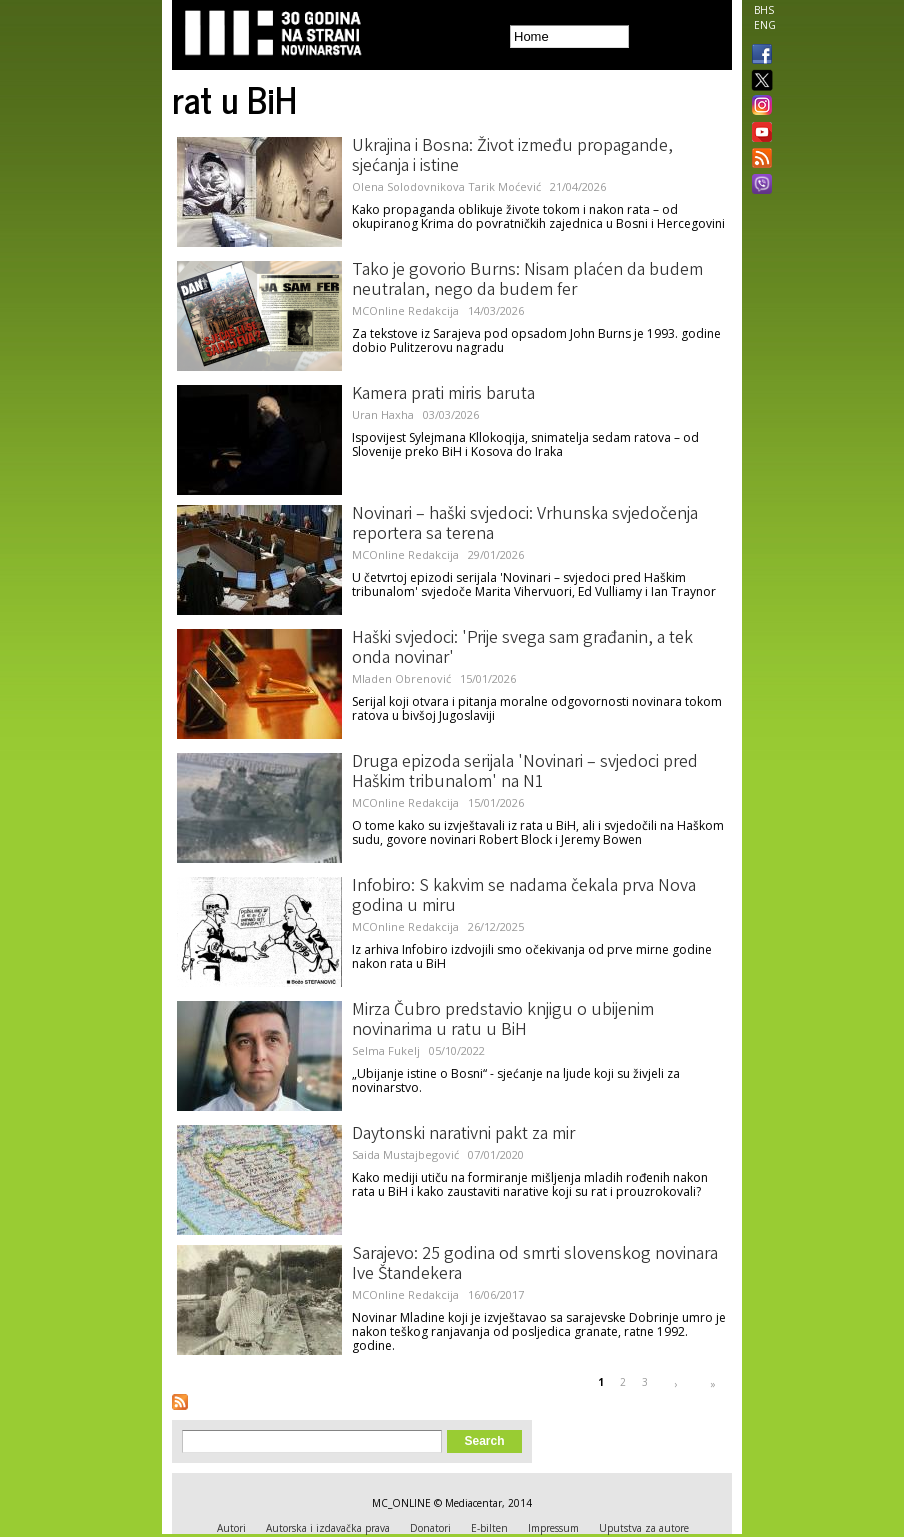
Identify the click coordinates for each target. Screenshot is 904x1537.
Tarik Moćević (504, 186)
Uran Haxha (383, 414)
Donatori (430, 1528)
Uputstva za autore (644, 1528)
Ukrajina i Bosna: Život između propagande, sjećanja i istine (512, 157)
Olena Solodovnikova (408, 186)
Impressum (553, 1528)
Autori (231, 1528)
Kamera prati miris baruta (443, 395)
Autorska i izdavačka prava (328, 1528)
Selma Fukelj (386, 1050)
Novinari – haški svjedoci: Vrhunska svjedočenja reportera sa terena (525, 525)
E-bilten (489, 1528)
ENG (765, 25)
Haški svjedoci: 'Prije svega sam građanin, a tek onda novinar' (522, 649)
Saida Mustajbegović (405, 1154)
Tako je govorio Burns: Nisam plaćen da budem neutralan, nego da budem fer (527, 281)
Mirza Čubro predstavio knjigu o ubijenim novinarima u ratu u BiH (503, 1021)
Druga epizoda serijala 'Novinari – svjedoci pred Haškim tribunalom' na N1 (525, 773)
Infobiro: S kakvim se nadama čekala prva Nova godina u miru (524, 897)
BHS (764, 10)
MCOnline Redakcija (405, 310)
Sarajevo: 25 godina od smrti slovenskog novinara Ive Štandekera (535, 1265)
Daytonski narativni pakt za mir (463, 1135)
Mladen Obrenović (401, 678)
